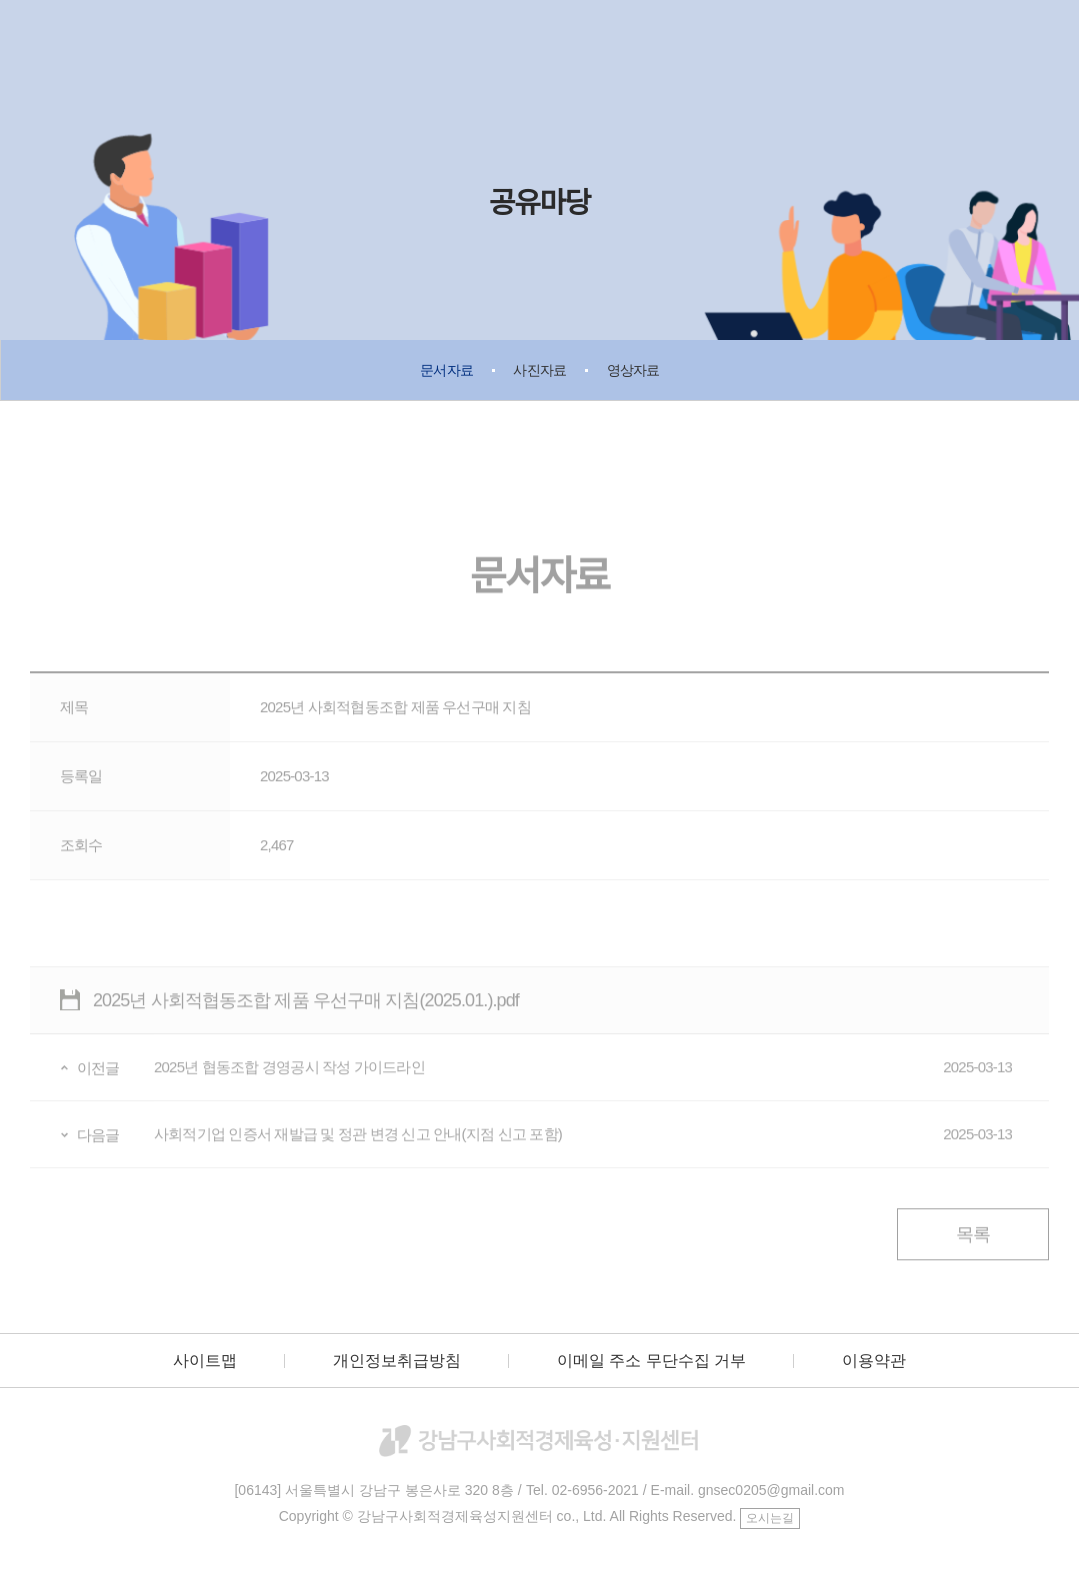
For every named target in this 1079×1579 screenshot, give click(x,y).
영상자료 (633, 370)
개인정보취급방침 (397, 1360)
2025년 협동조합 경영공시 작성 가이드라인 (583, 1078)
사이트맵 (205, 1360)
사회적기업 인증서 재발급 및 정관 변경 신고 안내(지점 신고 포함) (583, 1145)
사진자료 (539, 370)
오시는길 (770, 1518)
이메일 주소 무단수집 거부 (651, 1360)
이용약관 (874, 1360)
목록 (973, 1245)
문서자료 (446, 370)
